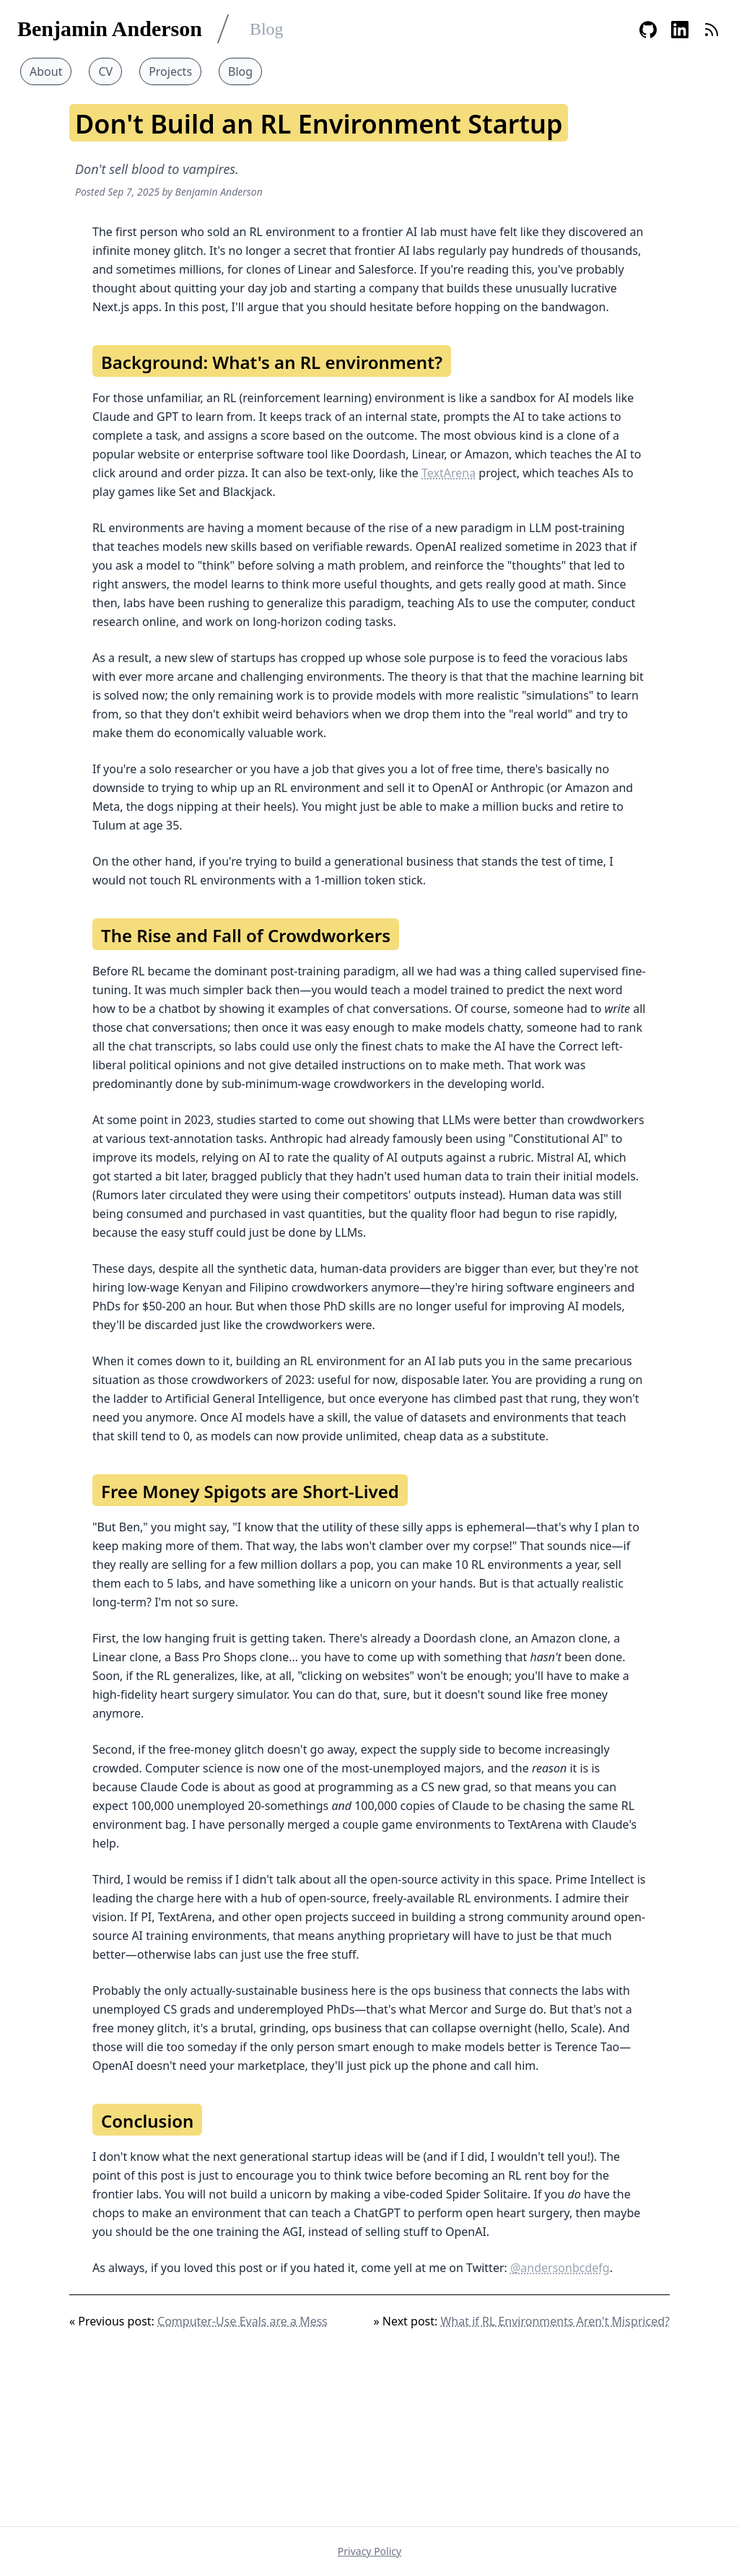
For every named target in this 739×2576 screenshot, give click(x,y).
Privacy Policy (369, 2551)
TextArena (448, 473)
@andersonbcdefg (560, 2268)
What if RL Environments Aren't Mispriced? (555, 2321)
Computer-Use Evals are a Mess (242, 2321)
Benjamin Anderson (109, 28)
